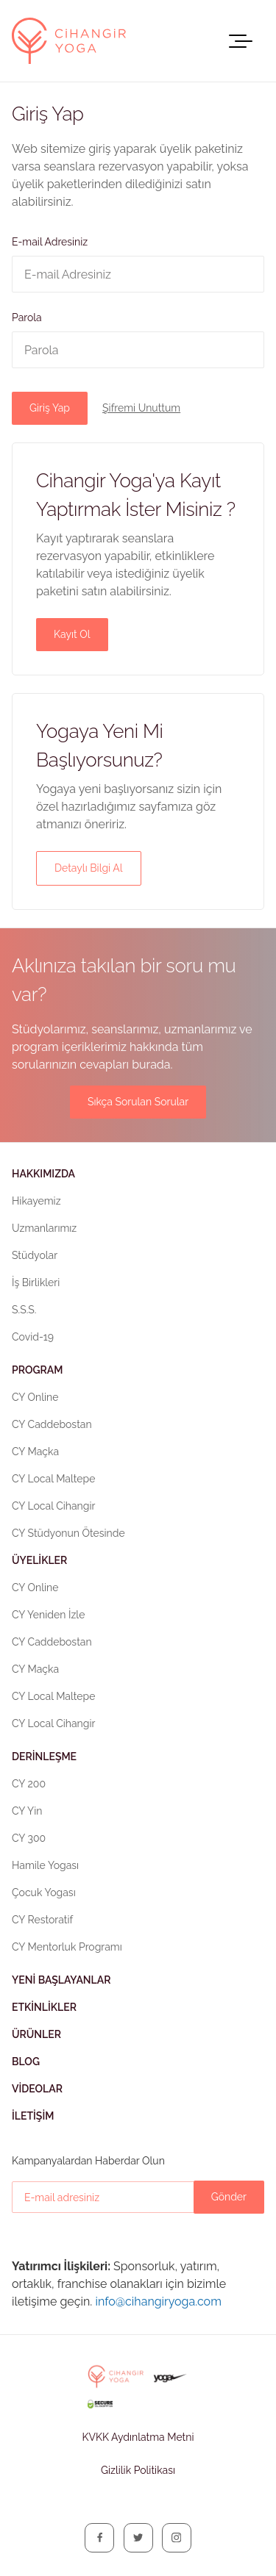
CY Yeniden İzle (48, 1615)
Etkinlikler (44, 2007)
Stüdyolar (34, 1255)
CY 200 (29, 1784)
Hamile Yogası (45, 1865)
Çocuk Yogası (44, 1892)
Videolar (37, 2089)
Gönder (229, 2197)
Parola (27, 317)
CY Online (35, 1397)
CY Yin (27, 1811)
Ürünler (36, 2034)
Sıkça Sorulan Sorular (138, 1102)
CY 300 (29, 1838)
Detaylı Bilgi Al (88, 868)
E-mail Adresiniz (50, 242)
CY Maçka (35, 1451)
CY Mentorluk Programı (67, 1947)
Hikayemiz (36, 1201)
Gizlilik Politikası (138, 2470)
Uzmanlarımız (44, 1228)
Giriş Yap (49, 408)
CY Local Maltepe (53, 1479)
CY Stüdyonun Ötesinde (68, 1533)
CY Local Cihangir (53, 1506)
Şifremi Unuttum (141, 408)
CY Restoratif (42, 1920)
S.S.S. (24, 1310)
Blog (26, 2061)
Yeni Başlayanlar (61, 1980)
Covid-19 (33, 1337)
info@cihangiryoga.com (158, 2301)
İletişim (33, 2116)
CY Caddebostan (52, 1424)
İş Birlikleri (36, 1282)
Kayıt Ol (72, 634)
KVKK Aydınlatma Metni (138, 2437)
